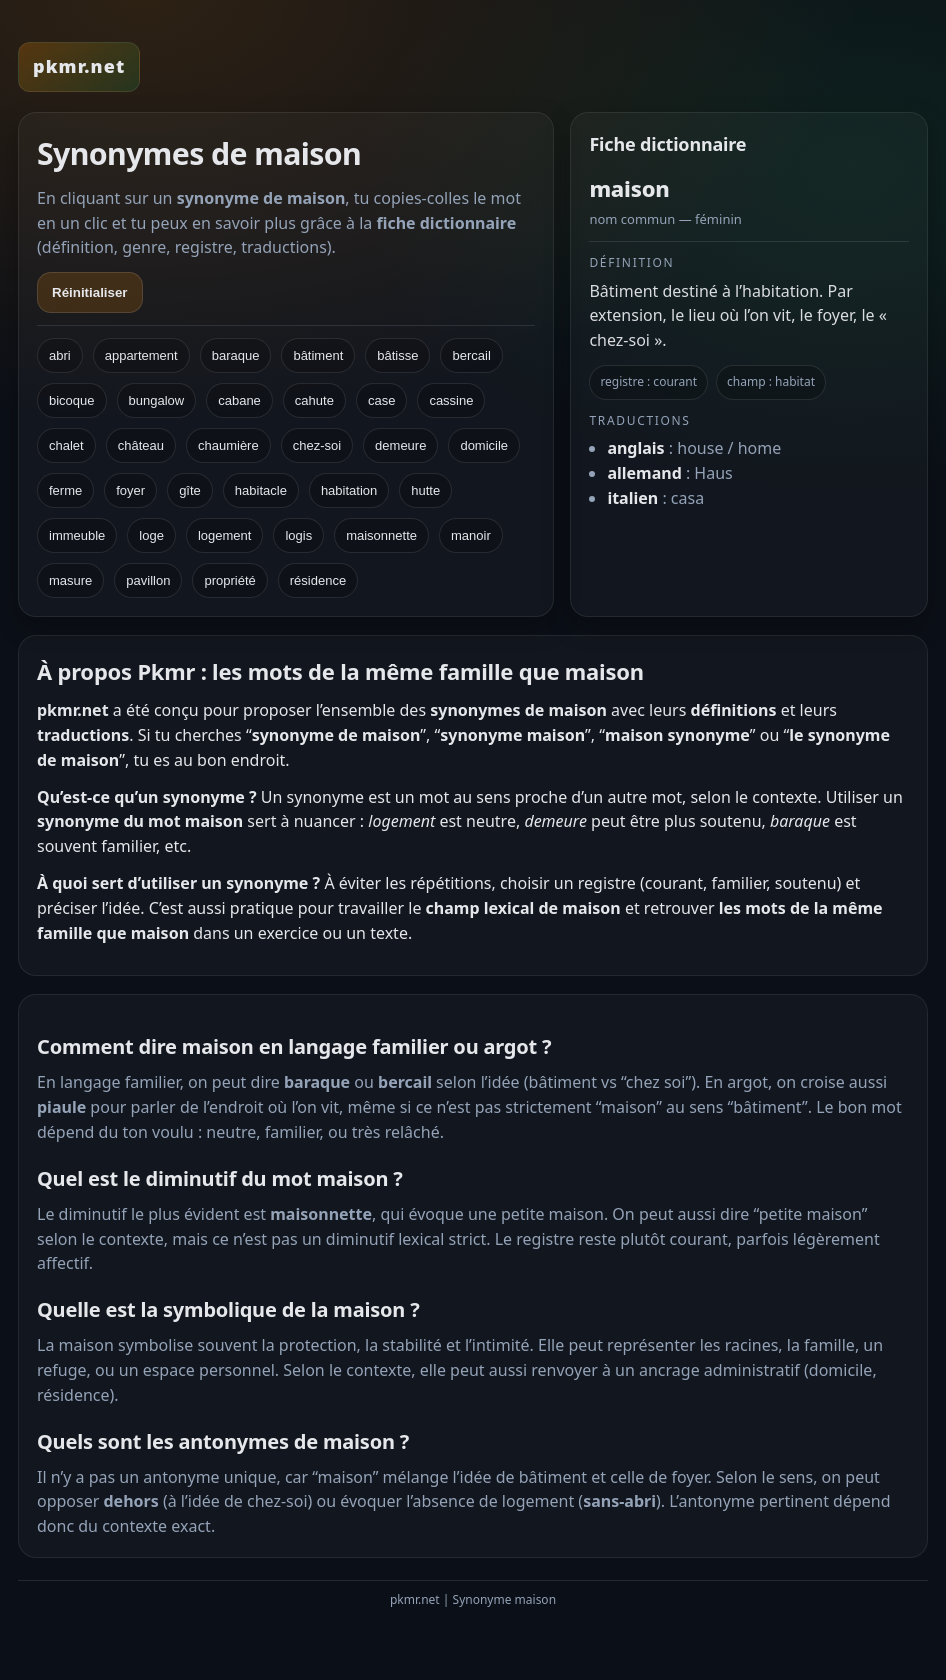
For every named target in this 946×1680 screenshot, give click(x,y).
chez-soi (317, 445)
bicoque (72, 400)
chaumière (228, 445)
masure (70, 580)
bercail (471, 355)
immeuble (77, 535)
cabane (239, 400)
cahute (314, 400)
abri (60, 355)
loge (151, 535)
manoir (471, 535)
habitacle (261, 490)
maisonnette (381, 535)
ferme (65, 490)
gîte (190, 490)
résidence (318, 580)
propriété (229, 580)
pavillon (148, 580)
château (141, 445)
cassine (451, 400)
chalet (66, 445)
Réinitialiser (90, 292)
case (381, 400)
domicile (484, 445)
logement (224, 535)
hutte (425, 490)
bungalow (157, 400)
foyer (130, 490)
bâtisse (397, 355)
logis (298, 535)
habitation (349, 490)
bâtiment (318, 355)
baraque (236, 355)
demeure (400, 445)
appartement (141, 355)
